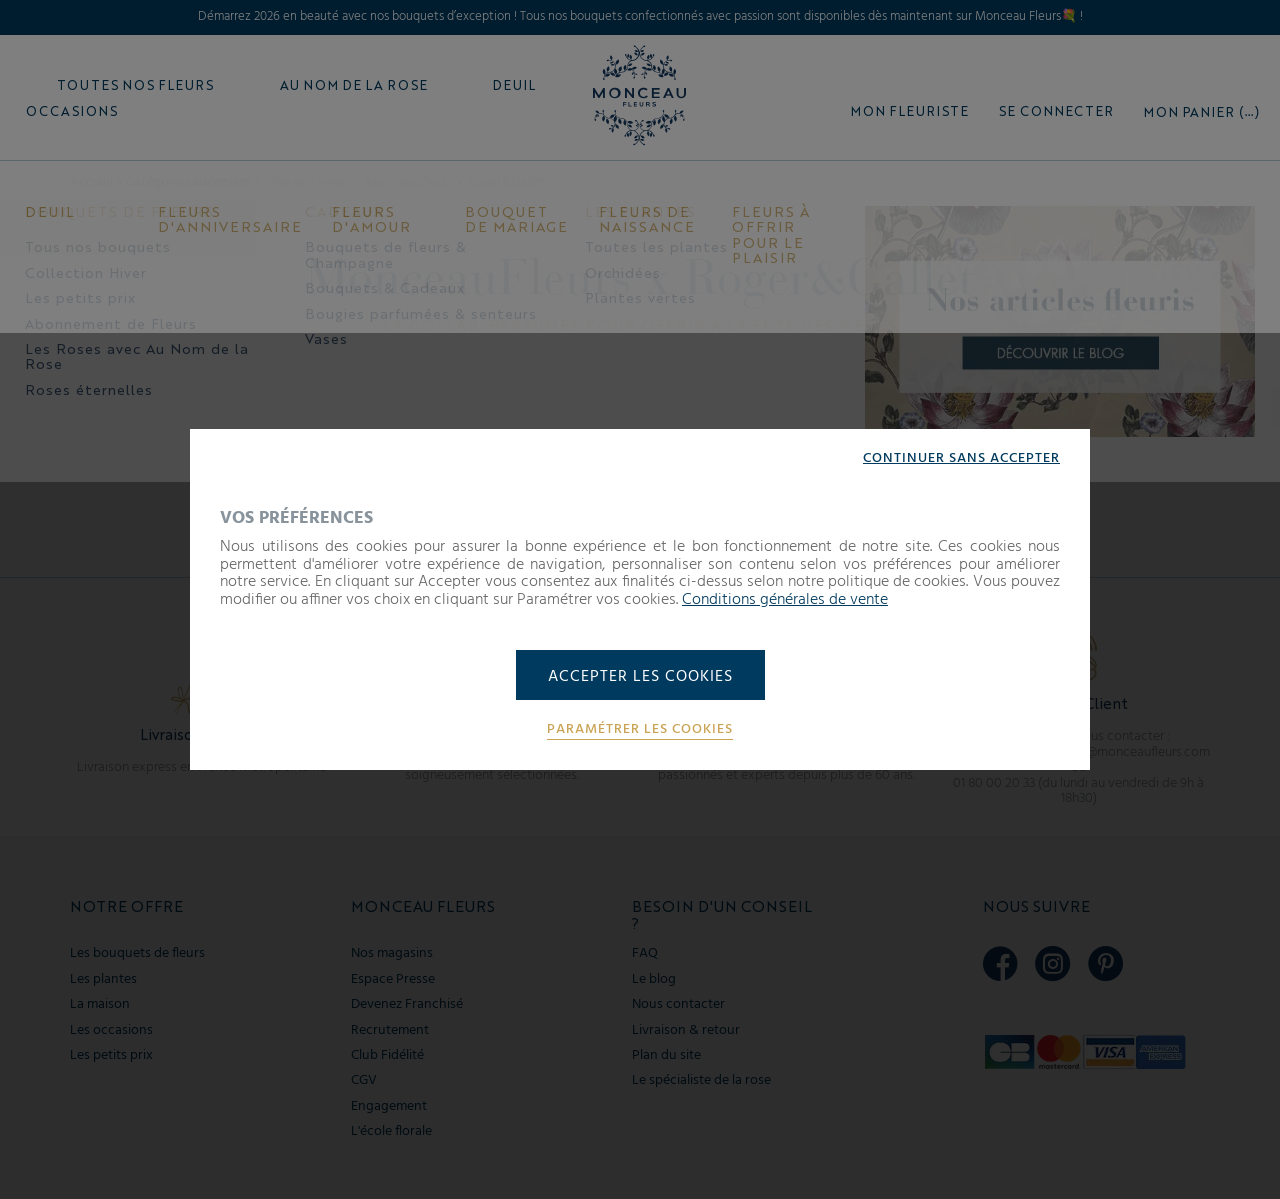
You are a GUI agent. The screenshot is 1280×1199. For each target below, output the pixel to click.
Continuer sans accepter (961, 459)
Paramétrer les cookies (640, 730)
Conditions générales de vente (785, 600)
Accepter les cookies (640, 677)
